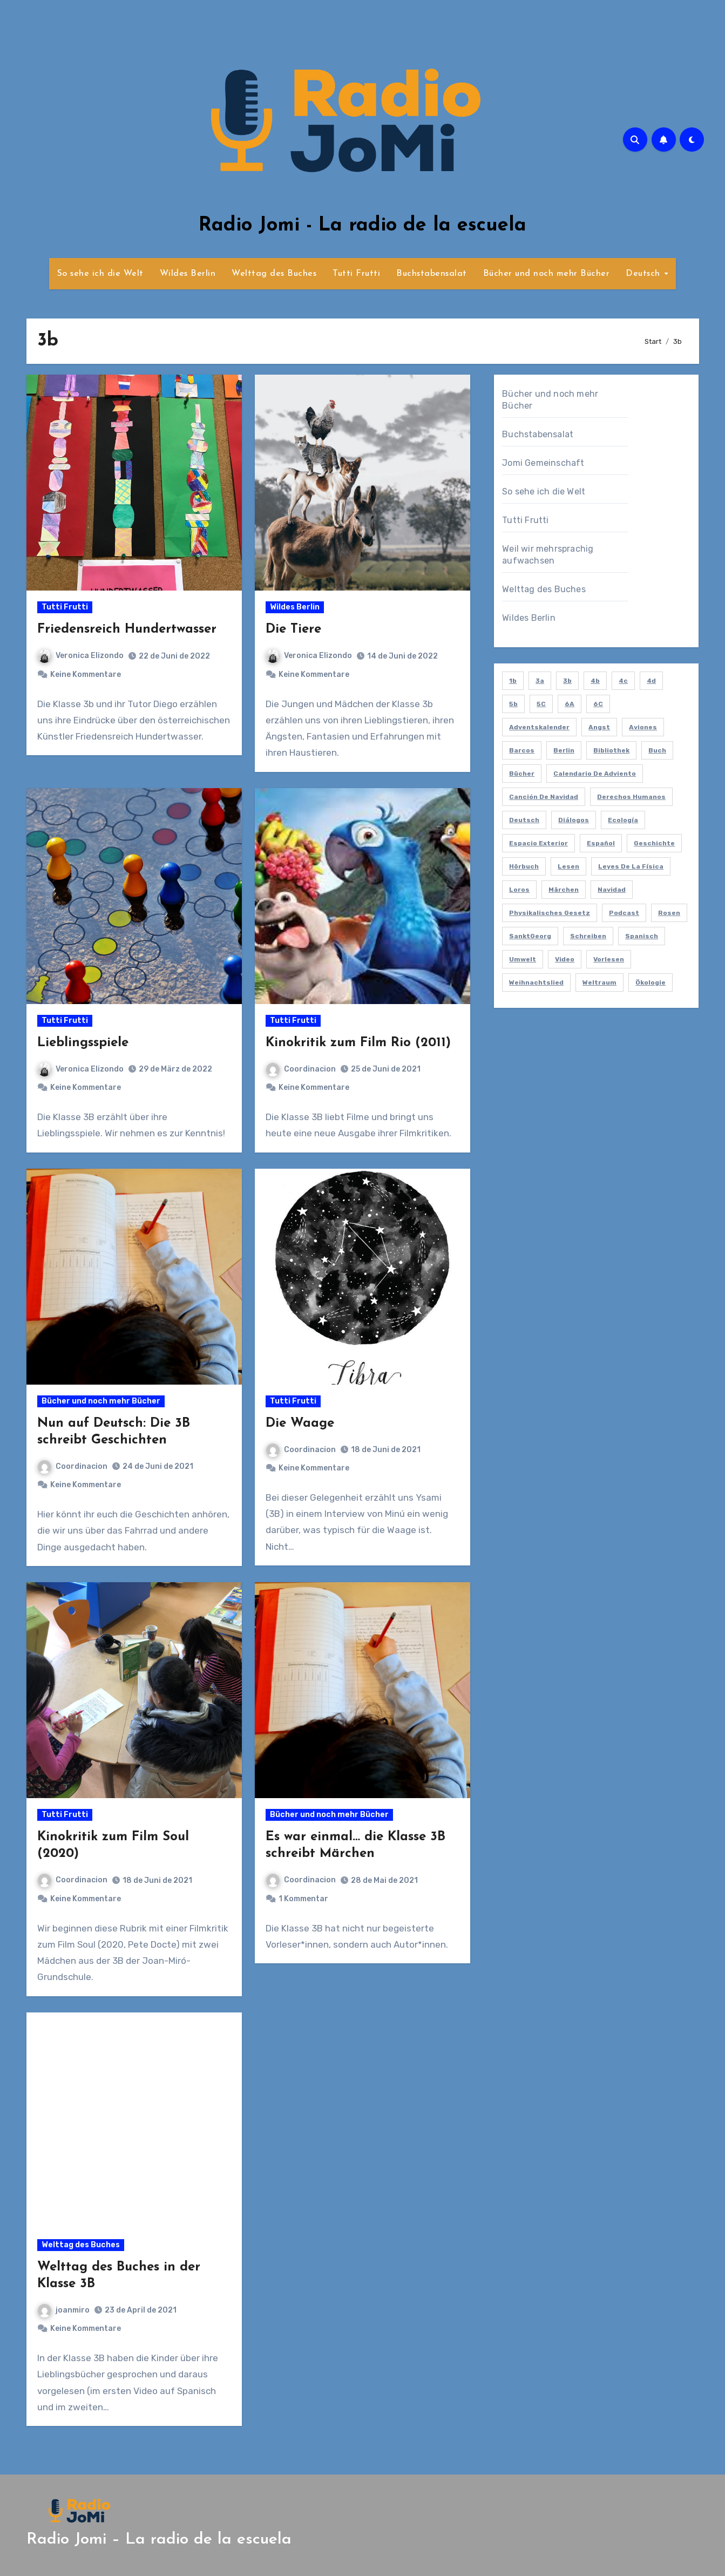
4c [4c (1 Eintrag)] (623, 680)
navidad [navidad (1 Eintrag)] (612, 889)
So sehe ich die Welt (100, 273)
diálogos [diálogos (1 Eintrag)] (573, 820)
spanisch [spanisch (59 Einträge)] (641, 936)
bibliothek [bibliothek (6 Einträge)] (611, 750)
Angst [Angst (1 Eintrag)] (599, 727)
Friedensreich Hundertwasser (126, 629)
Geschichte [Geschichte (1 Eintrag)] (654, 843)
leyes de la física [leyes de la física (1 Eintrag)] (630, 866)
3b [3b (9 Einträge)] (567, 680)
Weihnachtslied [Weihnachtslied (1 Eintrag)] (536, 982)
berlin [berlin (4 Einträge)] (563, 750)
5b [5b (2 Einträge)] (513, 704)
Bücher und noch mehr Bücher (546, 273)
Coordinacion (301, 1069)
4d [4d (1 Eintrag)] (651, 680)
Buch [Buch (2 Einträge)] (657, 750)
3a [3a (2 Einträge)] (540, 680)
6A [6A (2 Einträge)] (569, 704)
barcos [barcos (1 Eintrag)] (521, 750)
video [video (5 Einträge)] (564, 959)
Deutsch (644, 273)
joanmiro (64, 2310)
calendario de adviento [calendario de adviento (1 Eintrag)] (594, 773)
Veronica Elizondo (81, 655)
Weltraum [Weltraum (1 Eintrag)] (599, 982)
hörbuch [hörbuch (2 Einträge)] (524, 866)
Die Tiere (293, 629)
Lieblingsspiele (82, 1042)
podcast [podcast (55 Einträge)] (624, 913)
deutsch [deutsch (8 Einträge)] (524, 820)
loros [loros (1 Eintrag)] (519, 889)
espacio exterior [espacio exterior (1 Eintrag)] (538, 843)
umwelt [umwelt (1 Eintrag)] (522, 959)
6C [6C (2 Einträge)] (598, 704)
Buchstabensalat (431, 273)
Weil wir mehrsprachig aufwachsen (547, 555)
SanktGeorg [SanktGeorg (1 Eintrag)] (530, 936)
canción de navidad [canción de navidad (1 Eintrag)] (543, 797)
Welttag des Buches (274, 273)
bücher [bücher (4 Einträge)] (521, 773)
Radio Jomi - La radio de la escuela (362, 225)
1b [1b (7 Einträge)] (513, 680)
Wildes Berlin (188, 273)
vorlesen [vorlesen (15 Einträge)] (608, 959)
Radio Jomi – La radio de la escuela (159, 2539)
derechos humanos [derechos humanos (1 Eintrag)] (631, 797)
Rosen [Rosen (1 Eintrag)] (669, 913)
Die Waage (300, 1423)
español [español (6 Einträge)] (601, 843)
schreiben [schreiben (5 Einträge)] (588, 936)
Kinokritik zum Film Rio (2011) (358, 1042)
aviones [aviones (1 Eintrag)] (643, 727)
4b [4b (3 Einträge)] (595, 680)
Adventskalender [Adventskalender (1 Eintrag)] (539, 727)
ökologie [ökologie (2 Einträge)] (650, 982)
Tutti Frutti (356, 273)
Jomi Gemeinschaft (543, 463)
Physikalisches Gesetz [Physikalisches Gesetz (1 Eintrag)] (549, 913)
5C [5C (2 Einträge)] (541, 704)
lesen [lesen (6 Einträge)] (568, 866)
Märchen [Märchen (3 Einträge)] (563, 889)
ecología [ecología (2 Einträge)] (623, 820)
